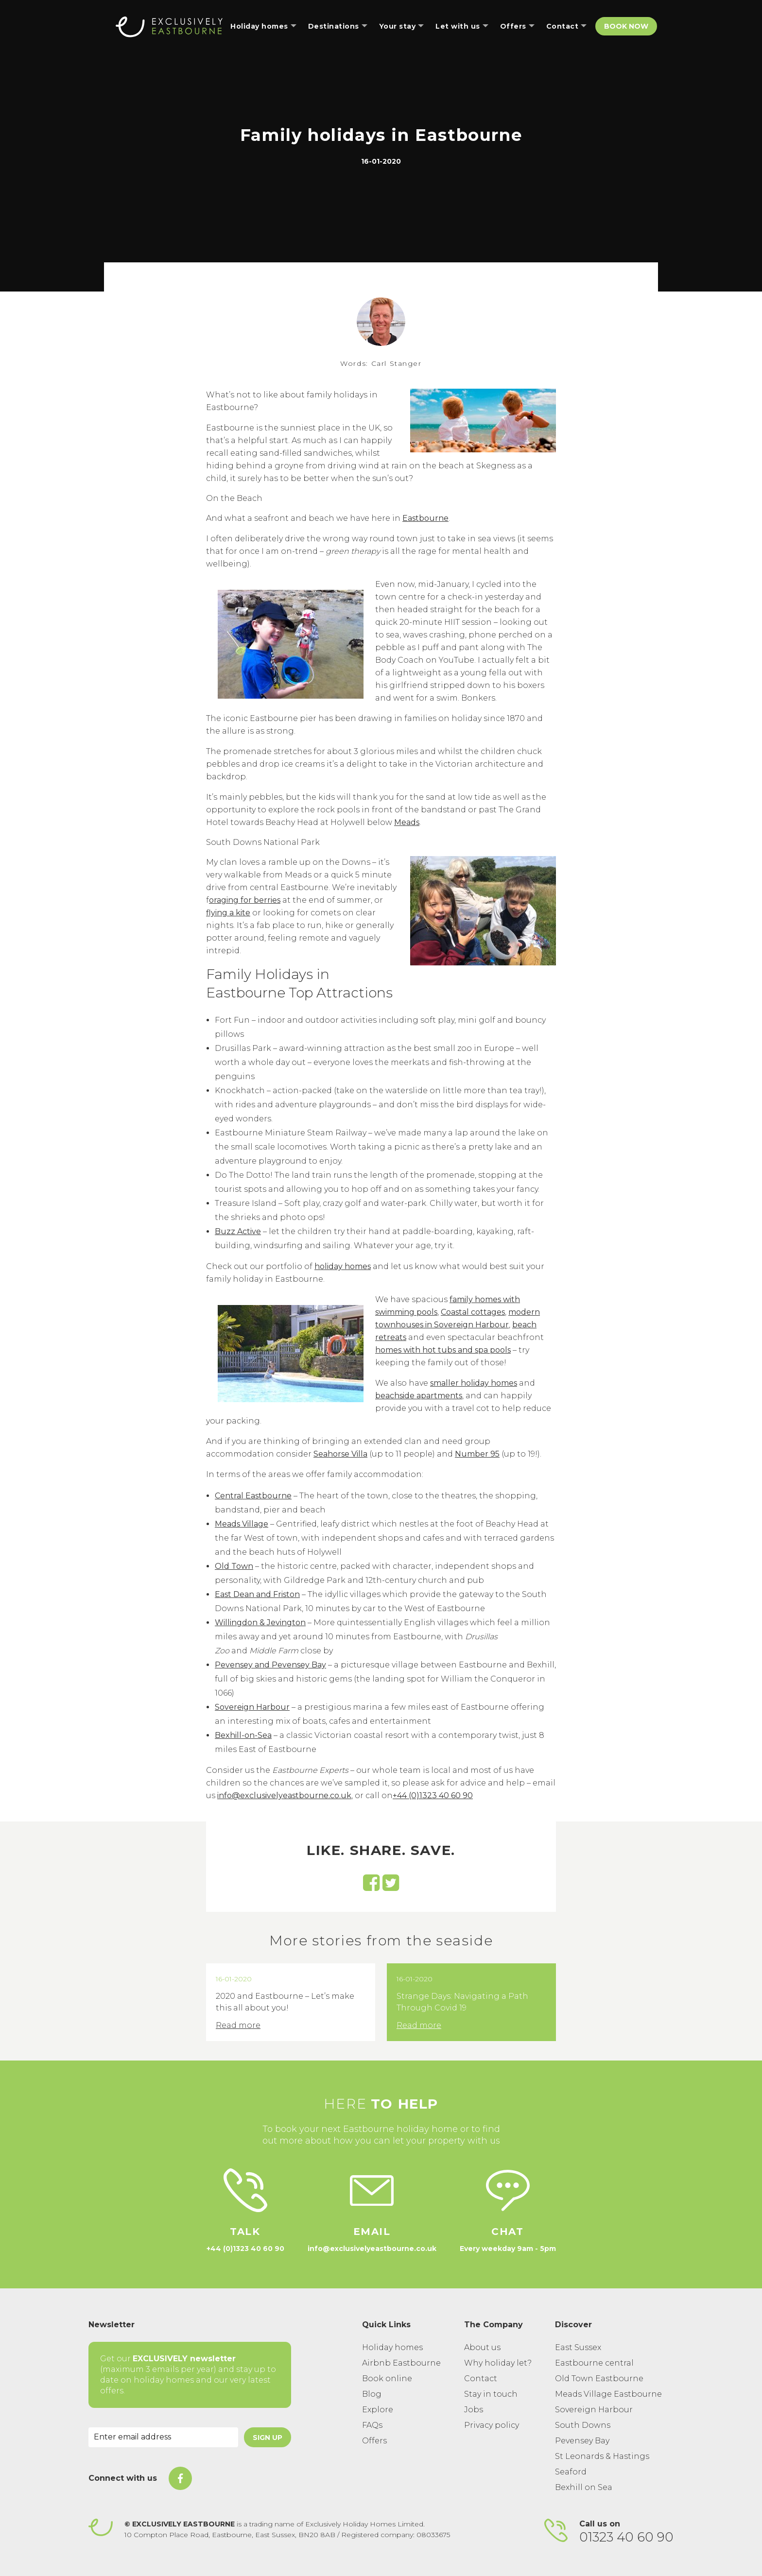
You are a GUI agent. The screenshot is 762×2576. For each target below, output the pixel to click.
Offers (374, 2440)
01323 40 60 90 (626, 2537)
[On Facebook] (180, 2478)
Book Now (626, 26)
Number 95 (477, 1454)
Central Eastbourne (253, 1495)
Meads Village (241, 1523)
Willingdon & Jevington (260, 1622)
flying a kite (228, 912)
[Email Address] (163, 2437)
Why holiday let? (498, 2363)
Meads (406, 822)
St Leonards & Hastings (602, 2456)
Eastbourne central (594, 2363)
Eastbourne (425, 518)
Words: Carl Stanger (380, 363)
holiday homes (342, 1266)
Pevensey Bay (582, 2440)
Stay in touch (491, 2394)
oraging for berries (244, 900)
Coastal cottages (473, 1312)
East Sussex (578, 2347)
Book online (387, 2378)
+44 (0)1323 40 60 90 (433, 1795)
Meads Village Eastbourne (608, 2394)
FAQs (372, 2425)
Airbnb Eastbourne (401, 2363)
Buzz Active (238, 1231)
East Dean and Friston (257, 1594)
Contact (480, 2378)
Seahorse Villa (340, 1454)
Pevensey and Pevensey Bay (270, 1664)
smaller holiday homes (473, 1383)
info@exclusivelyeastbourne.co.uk (284, 1795)
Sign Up (267, 2437)
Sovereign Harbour (252, 1707)
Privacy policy (491, 2425)
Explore (377, 2409)
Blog (371, 2394)
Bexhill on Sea (583, 2487)
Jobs (473, 2409)
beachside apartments (418, 1395)
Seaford (571, 2471)
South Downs (582, 2425)
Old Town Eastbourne (599, 2378)
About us (482, 2347)
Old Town (234, 1566)
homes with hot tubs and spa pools (443, 1350)
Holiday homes (392, 2347)
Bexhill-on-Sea (243, 1735)
